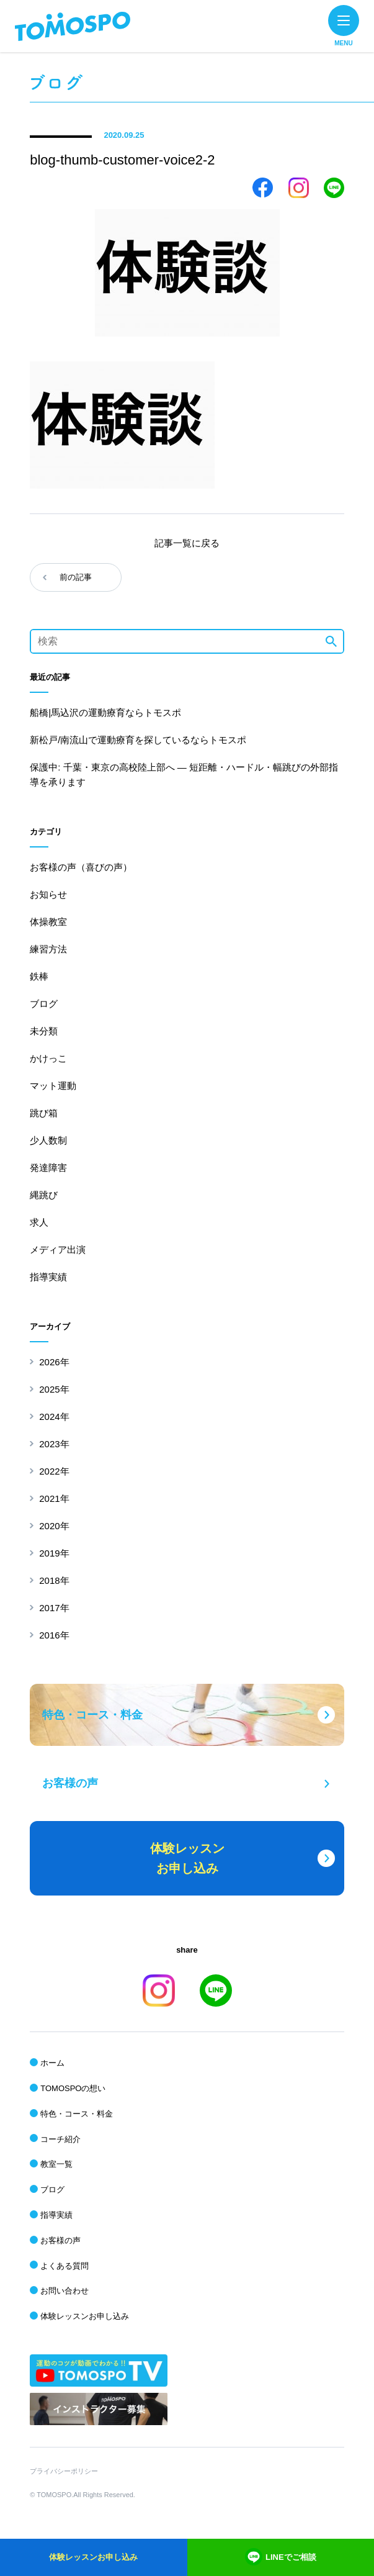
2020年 (54, 1526)
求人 (39, 1222)
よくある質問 (64, 2266)
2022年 (54, 1471)
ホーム (52, 2063)
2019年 (54, 1553)
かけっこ (48, 1058)
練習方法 (48, 949)
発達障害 (48, 1167)
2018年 (54, 1580)
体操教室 (48, 921)
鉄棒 (39, 976)
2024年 (54, 1416)
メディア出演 (58, 1249)
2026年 (54, 1362)
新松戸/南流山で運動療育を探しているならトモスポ (138, 739)
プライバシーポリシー (64, 2471)
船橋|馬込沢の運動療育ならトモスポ (105, 712)
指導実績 (48, 1277)
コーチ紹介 (60, 2139)
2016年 (54, 1635)
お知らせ (48, 894)
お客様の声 (60, 2240)
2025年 (54, 1389)
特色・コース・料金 (76, 2113)
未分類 (44, 1031)
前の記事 (76, 577)
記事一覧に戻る (187, 543)
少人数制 (48, 1140)
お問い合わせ (64, 2290)
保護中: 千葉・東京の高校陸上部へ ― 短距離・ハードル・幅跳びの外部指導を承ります (184, 774)
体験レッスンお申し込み (84, 2316)
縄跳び (44, 1195)
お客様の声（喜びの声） (81, 867)
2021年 (54, 1498)
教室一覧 (56, 2164)
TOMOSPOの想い (72, 2088)
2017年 (54, 1607)
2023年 (54, 1444)
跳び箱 (44, 1113)
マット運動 (53, 1085)
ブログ (44, 1003)
